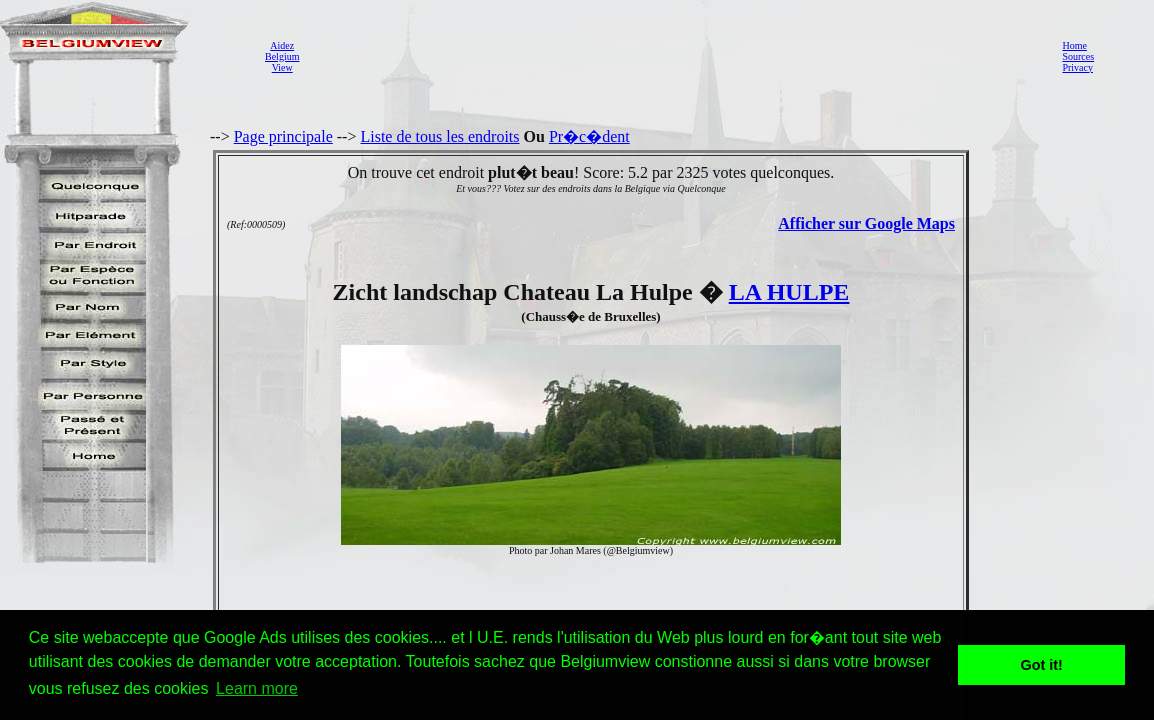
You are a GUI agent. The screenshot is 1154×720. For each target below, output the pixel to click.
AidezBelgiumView (282, 56)
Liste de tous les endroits (439, 136)
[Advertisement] (675, 56)
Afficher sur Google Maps (866, 223)
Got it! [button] (1042, 665)
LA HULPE (789, 292)
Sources (1078, 56)
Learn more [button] (257, 688)
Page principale (283, 136)
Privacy (1077, 67)
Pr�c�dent (589, 136)
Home (1074, 45)
